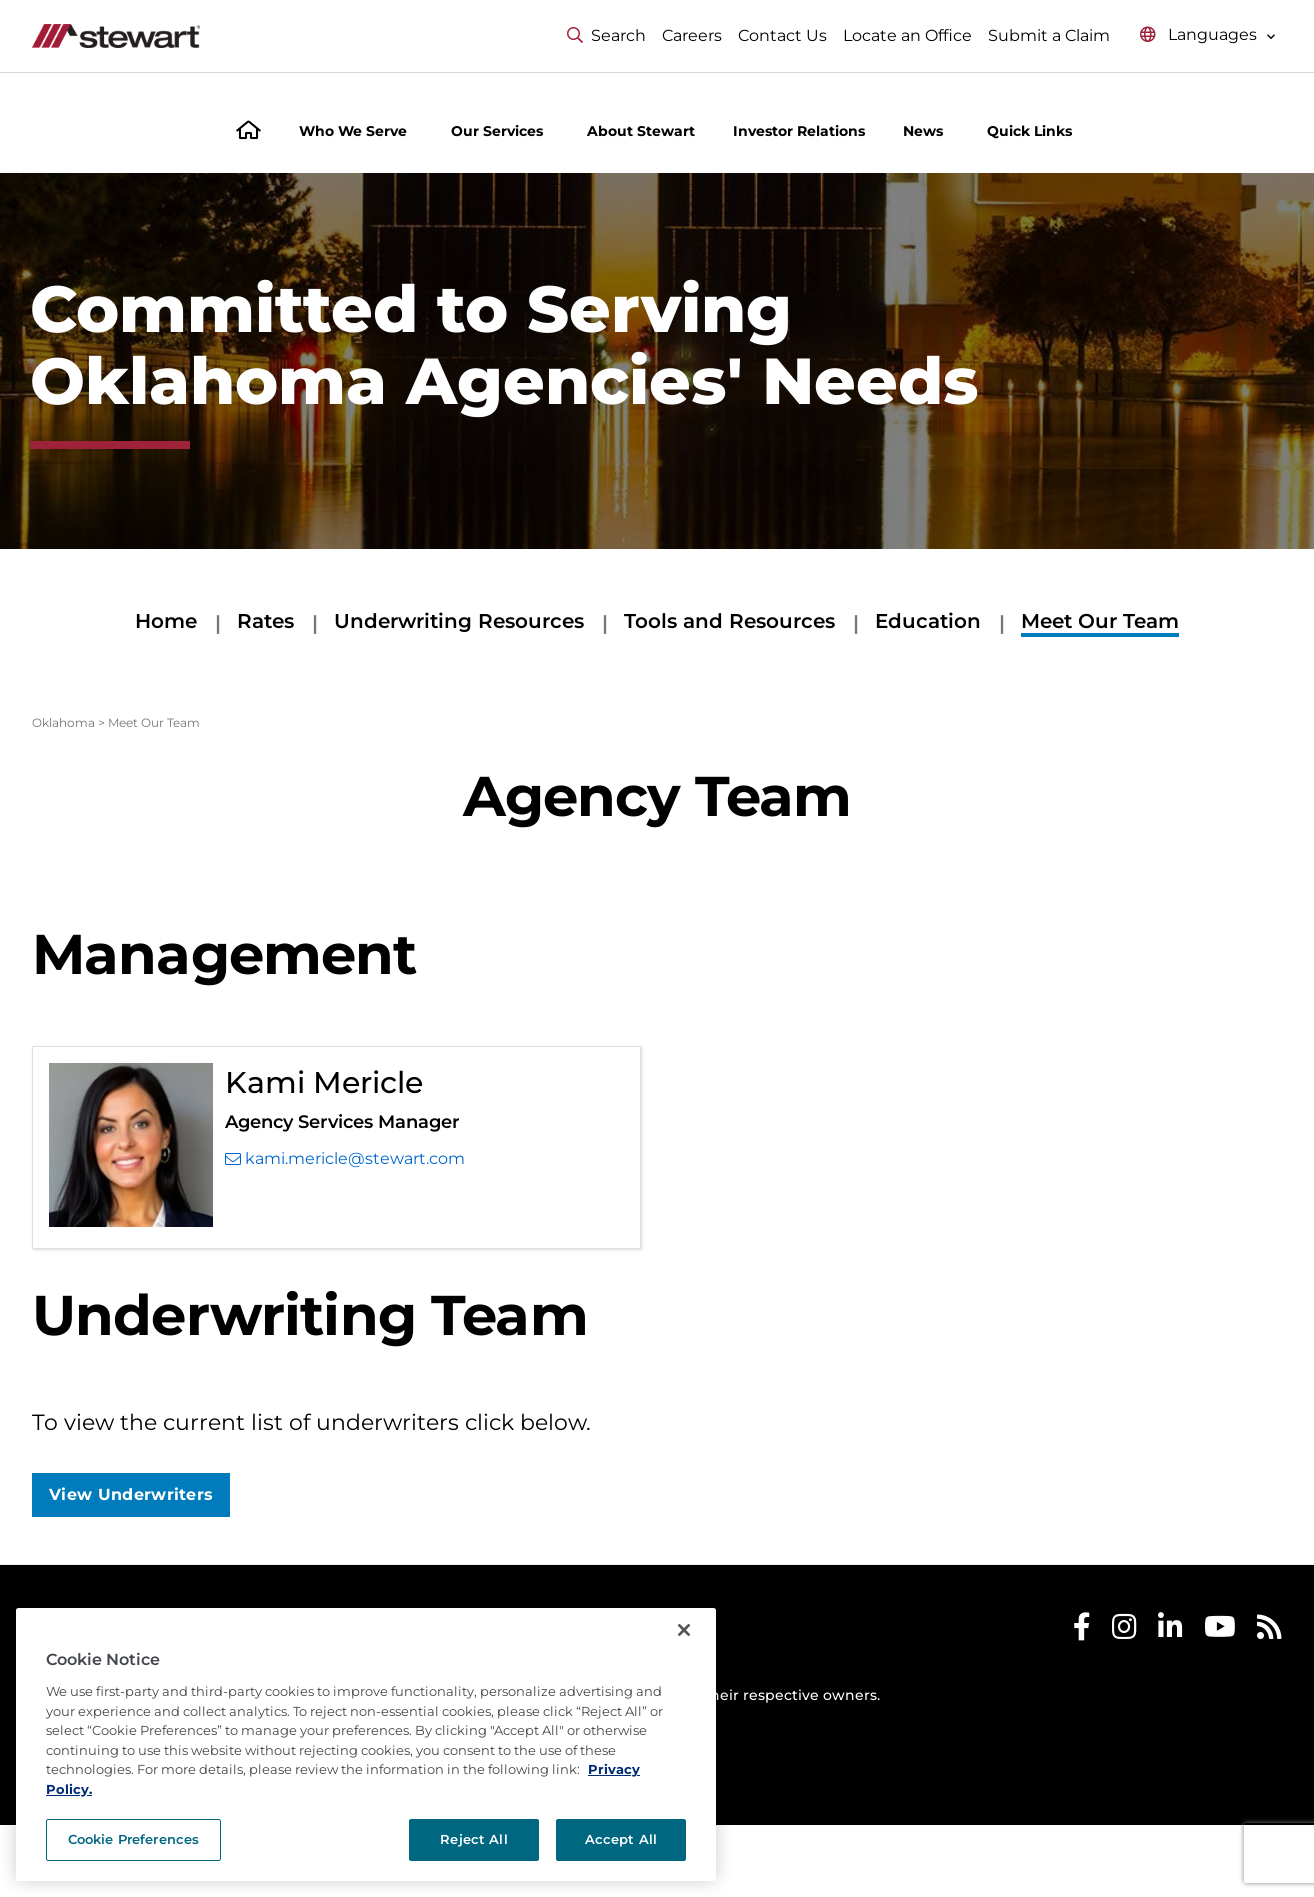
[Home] (248, 132)
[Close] (684, 1630)
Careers (692, 35)
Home (166, 621)
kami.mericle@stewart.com (345, 1159)
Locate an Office (907, 35)
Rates (265, 621)
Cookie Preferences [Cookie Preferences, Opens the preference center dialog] (133, 1839)
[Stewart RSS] (1269, 1631)
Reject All (473, 1839)
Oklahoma (63, 722)
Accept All (621, 1839)
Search (606, 35)
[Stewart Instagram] (1124, 1631)
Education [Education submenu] (928, 621)
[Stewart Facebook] (1082, 1631)
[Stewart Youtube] (1220, 1631)
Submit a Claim (1049, 35)
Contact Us (782, 35)
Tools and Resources (729, 621)
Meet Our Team (1100, 621)
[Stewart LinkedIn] (1170, 1631)
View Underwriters (131, 1494)
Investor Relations (799, 131)
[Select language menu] (1208, 35)
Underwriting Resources (459, 621)
